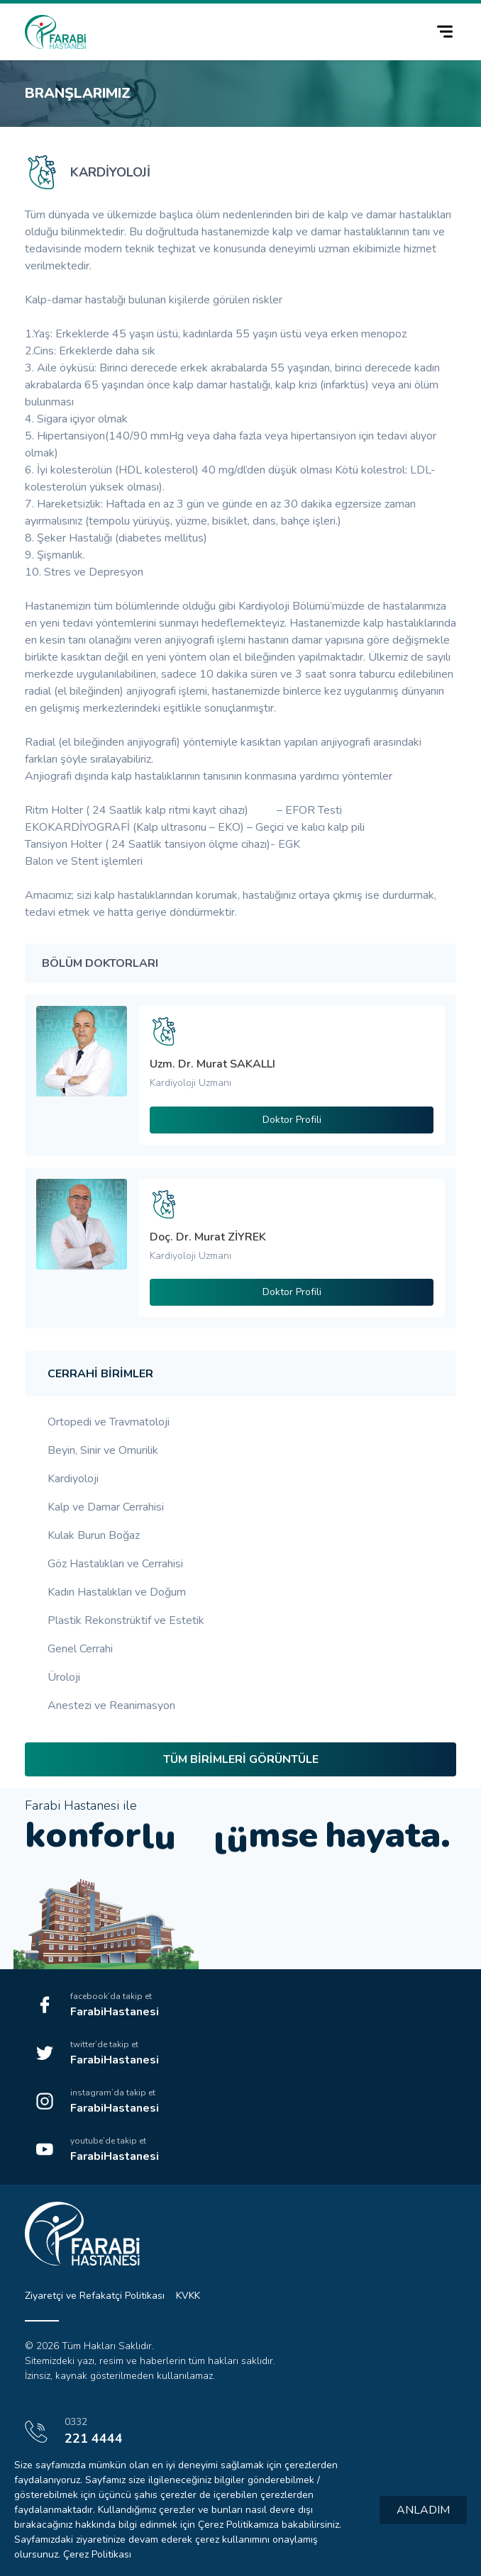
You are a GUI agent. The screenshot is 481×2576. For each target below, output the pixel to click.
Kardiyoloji (73, 1478)
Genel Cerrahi (80, 1649)
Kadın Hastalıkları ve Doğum (117, 1592)
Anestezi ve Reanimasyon (111, 1705)
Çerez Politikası (97, 2554)
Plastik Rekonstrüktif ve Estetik (126, 1620)
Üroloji (64, 1677)
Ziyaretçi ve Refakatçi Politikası (95, 2295)
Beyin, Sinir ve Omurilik (103, 1450)
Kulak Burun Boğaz (94, 1535)
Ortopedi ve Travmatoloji (109, 1422)
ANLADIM (423, 2510)
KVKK (188, 2295)
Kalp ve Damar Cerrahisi (106, 1507)
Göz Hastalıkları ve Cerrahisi (115, 1564)
